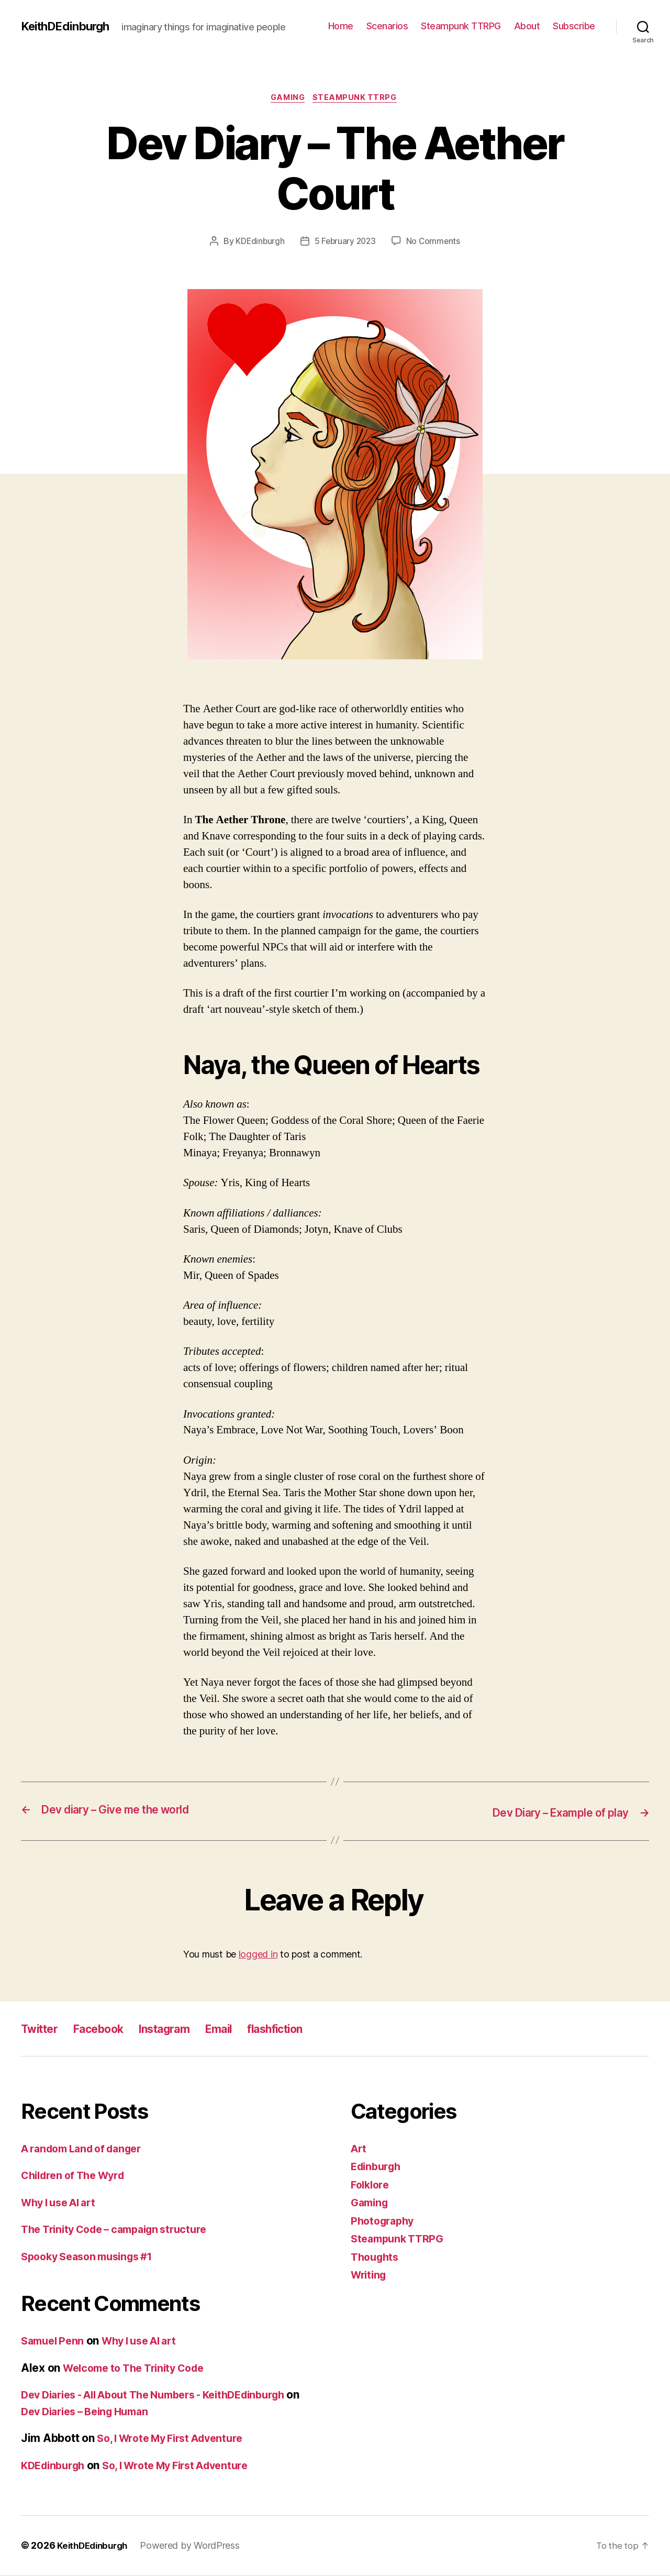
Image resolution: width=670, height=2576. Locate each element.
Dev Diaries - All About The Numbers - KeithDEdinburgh (166, 2395)
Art (359, 2148)
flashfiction (307, 2029)
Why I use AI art (62, 2202)
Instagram (183, 2029)
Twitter (42, 2029)
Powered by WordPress (196, 2546)
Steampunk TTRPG (461, 25)
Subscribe (574, 25)
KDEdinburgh (258, 242)
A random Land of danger (87, 2148)
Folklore (372, 2185)
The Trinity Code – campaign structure (122, 2230)
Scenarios (387, 25)
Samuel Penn (54, 2341)
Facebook (108, 2029)
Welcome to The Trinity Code (140, 2368)
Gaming (287, 99)
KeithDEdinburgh (68, 26)
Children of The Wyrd (77, 2176)
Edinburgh (378, 2167)
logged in (258, 1954)
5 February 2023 (345, 242)
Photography (385, 2221)
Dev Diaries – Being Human (106, 2411)
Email (243, 2029)
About (527, 25)
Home (340, 25)
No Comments (434, 242)
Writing (370, 2275)
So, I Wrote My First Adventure (176, 2439)
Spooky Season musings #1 (93, 2256)
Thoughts (377, 2257)
